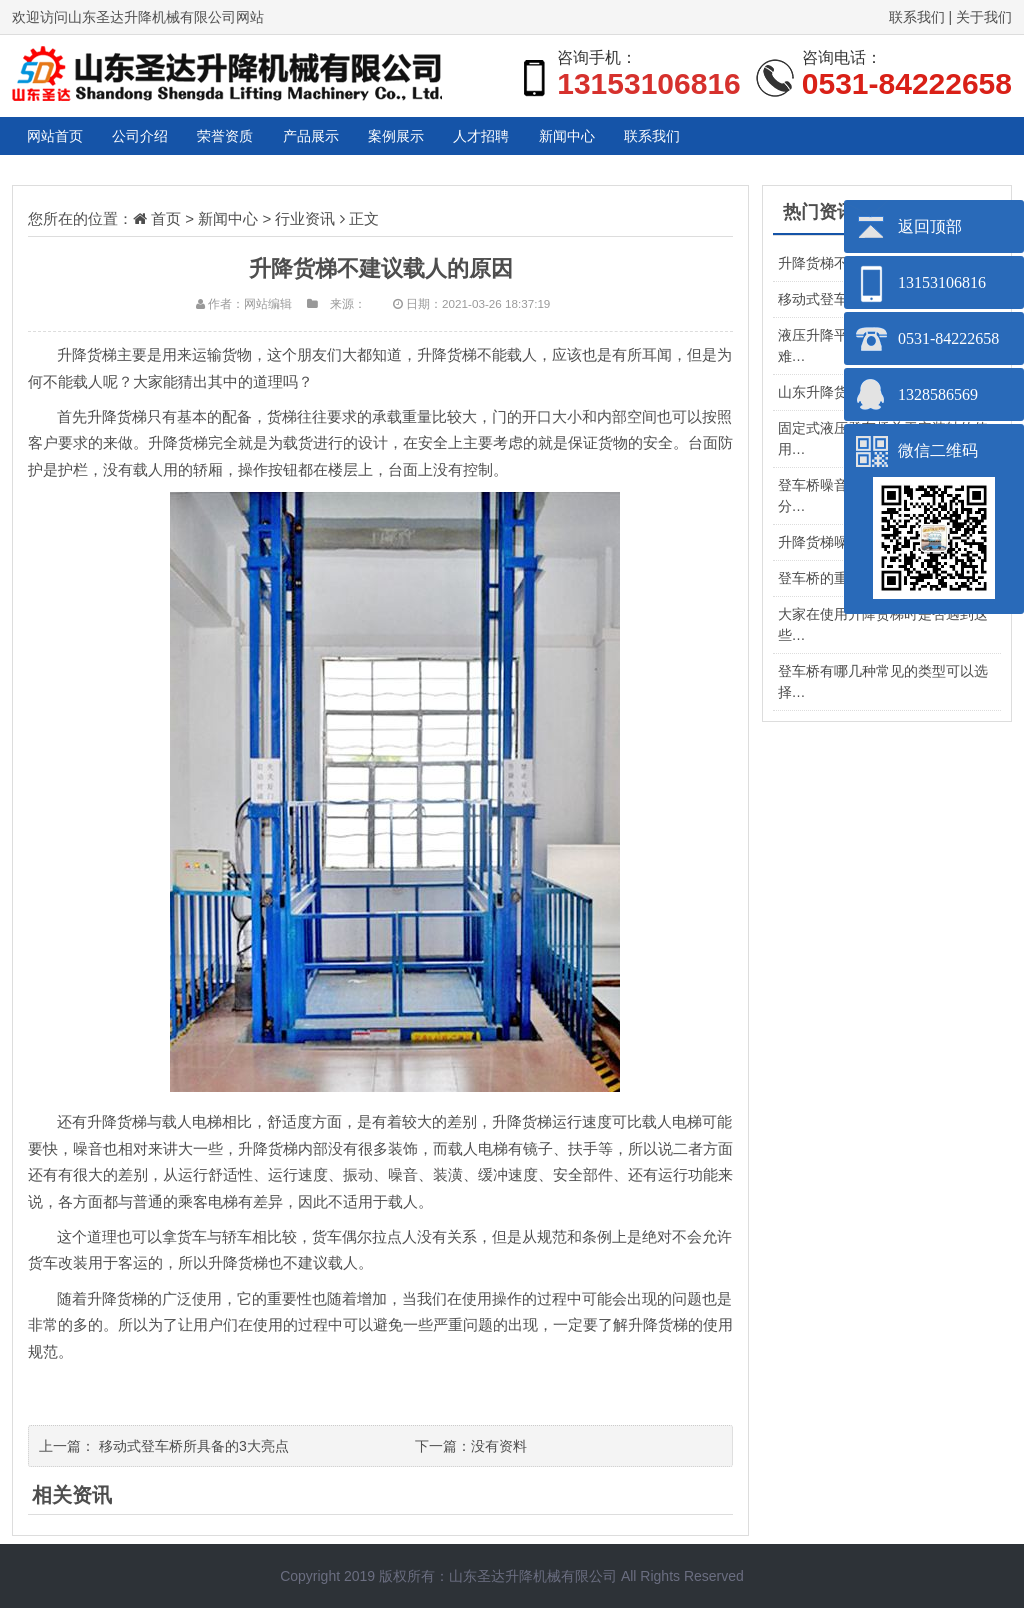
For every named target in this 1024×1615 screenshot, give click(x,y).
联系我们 (917, 17)
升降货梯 (117, 424)
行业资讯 (305, 225)
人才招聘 (694, 139)
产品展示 (446, 139)
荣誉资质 (322, 139)
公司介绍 (198, 139)
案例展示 (570, 139)
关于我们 (984, 17)
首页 (166, 225)
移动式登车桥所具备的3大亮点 (194, 1453)
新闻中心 (818, 139)
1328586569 (938, 394)
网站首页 (74, 139)
